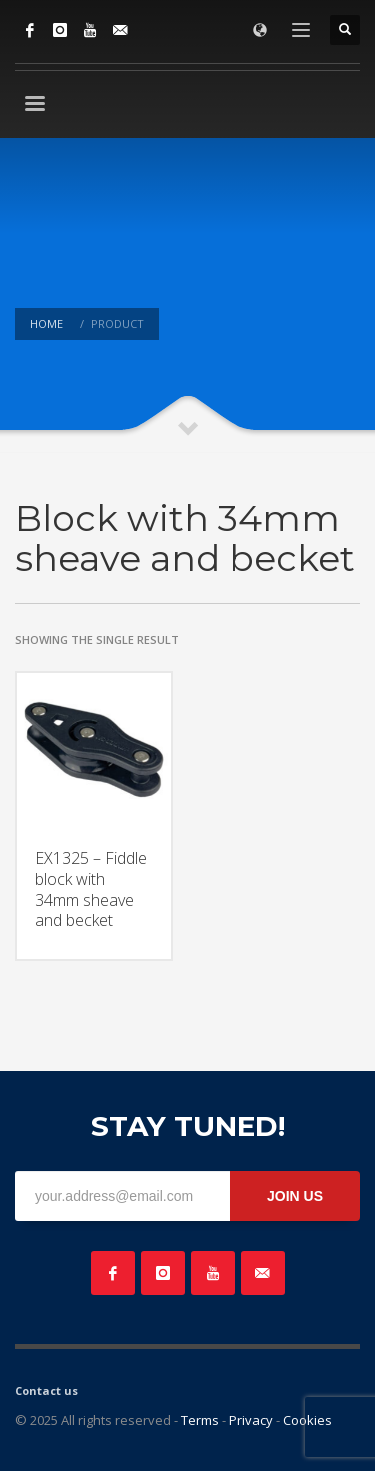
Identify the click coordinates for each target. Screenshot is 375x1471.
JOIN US (295, 1196)
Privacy (251, 1420)
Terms (200, 1420)
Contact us (46, 1390)
